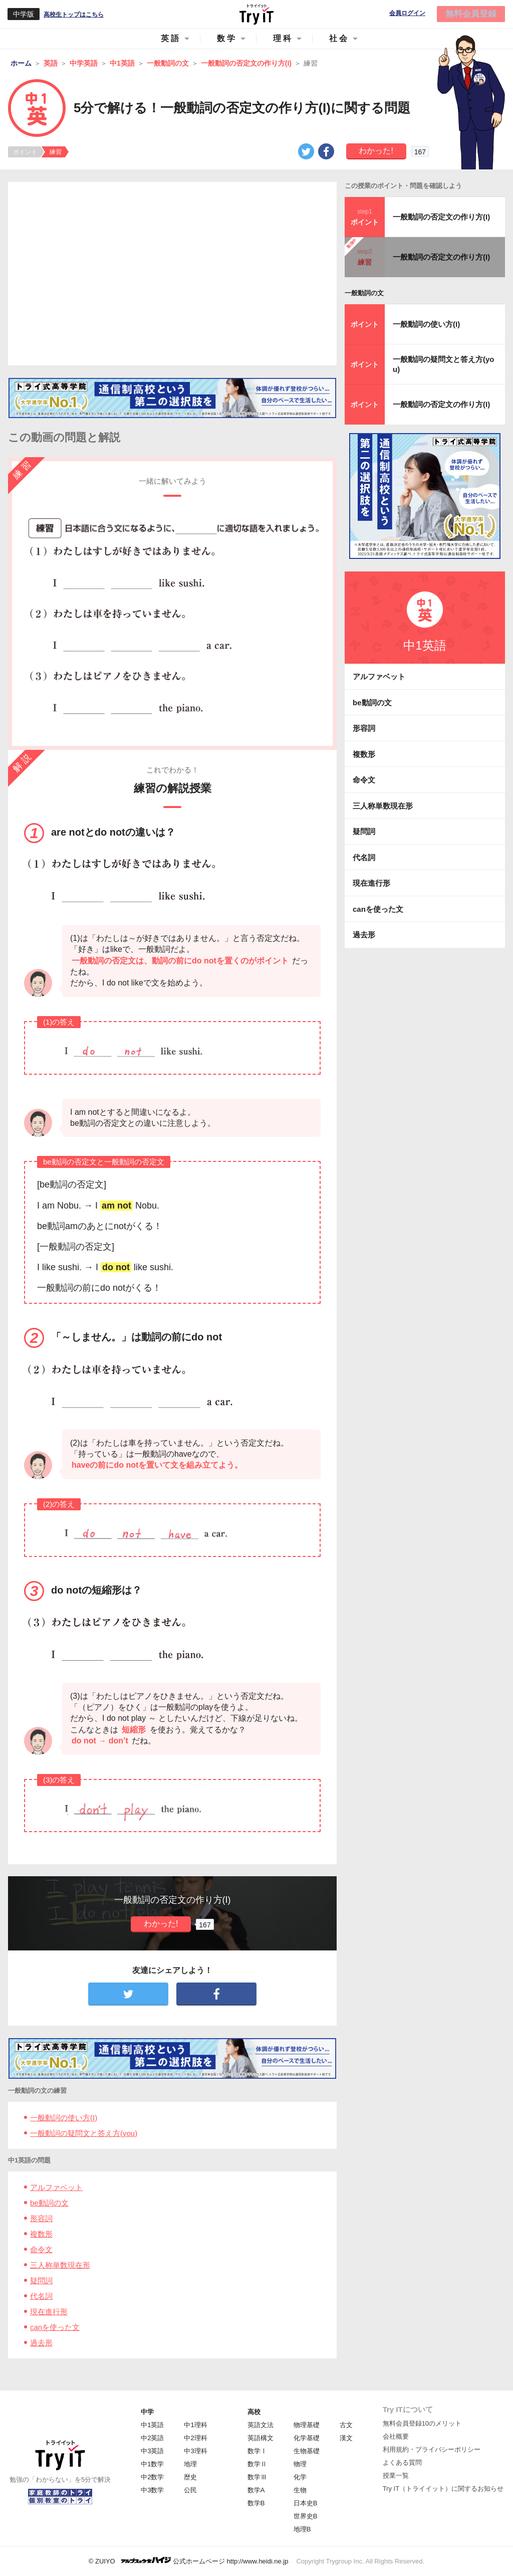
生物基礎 (307, 2451)
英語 (171, 38)
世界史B (306, 2516)
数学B (256, 2503)
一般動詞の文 (364, 293)
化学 (300, 2477)
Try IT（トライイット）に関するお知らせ (443, 2488)
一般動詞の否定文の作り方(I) (441, 217)
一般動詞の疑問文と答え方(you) (83, 2133)
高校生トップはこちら (74, 15)
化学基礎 (307, 2438)
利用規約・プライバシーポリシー (431, 2449)
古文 (346, 2425)
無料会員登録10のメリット (422, 2423)
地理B (302, 2529)
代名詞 (41, 2296)
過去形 (41, 2342)
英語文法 (260, 2425)
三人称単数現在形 (60, 2265)
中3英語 (152, 2451)
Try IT (256, 14)
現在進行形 (49, 2311)
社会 (339, 38)
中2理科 (195, 2438)
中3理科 (195, 2451)
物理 (300, 2464)
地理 (190, 2464)
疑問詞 (41, 2280)
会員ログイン (407, 13)
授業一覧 (396, 2475)
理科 (283, 38)
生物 (300, 2490)
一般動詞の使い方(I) (63, 2117)
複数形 (41, 2234)
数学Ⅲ (257, 2477)
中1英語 (152, 2425)
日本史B (306, 2503)
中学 (147, 2412)
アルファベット (56, 2187)
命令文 (41, 2249)
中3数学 (152, 2490)
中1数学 (152, 2464)
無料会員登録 (470, 14)
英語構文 (260, 2438)
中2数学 (152, 2477)
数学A (256, 2490)
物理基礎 (307, 2425)
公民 (190, 2490)
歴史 (190, 2477)
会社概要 (396, 2436)
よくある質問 (402, 2462)
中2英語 (152, 2438)
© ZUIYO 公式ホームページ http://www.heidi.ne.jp (189, 2560)
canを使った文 (55, 2327)
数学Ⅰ (257, 2451)
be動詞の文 (49, 2203)
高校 (254, 2412)
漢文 (346, 2438)
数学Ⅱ (257, 2464)
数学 (227, 38)
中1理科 (195, 2425)
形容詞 (41, 2218)
